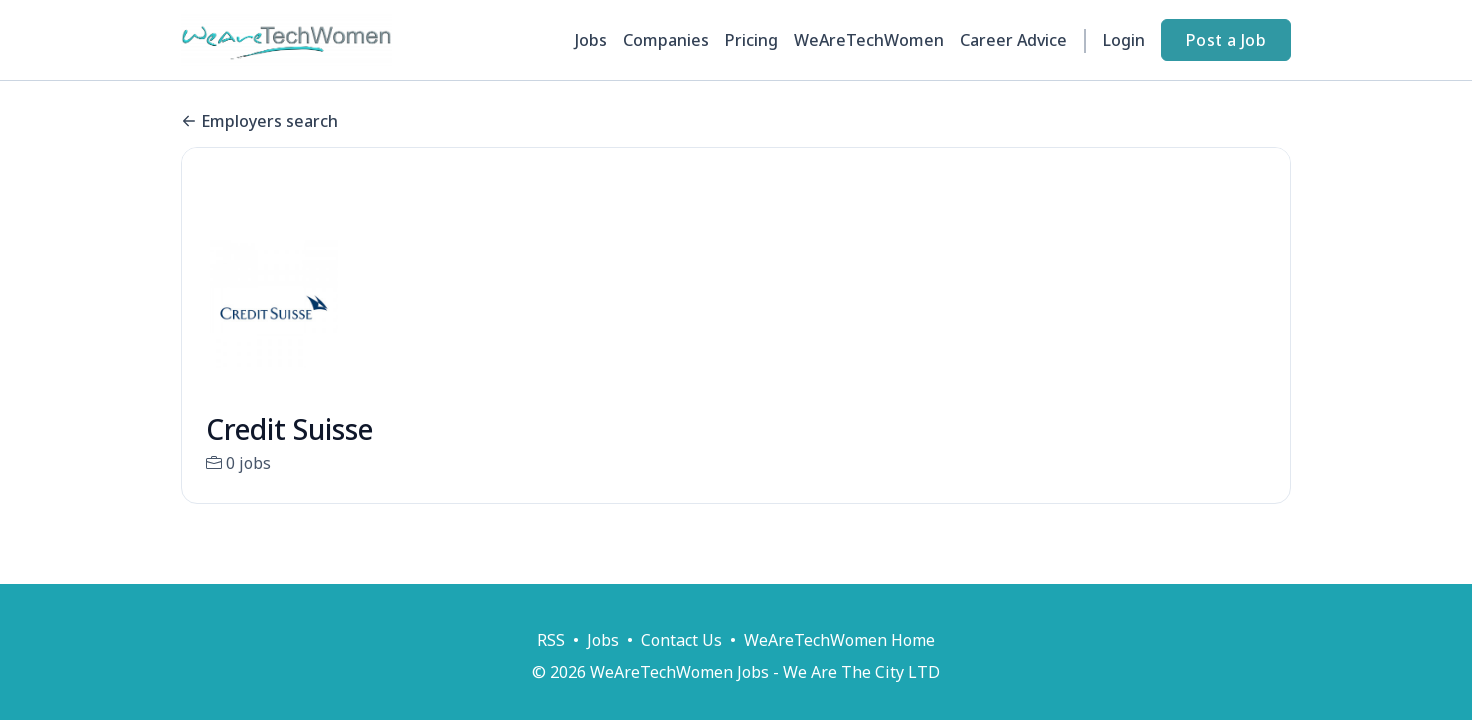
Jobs (591, 40)
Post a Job (1226, 40)
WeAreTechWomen (869, 40)
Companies (666, 40)
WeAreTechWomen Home (839, 640)
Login (1124, 40)
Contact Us (681, 640)
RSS (551, 640)
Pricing (751, 40)
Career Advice (1013, 40)
